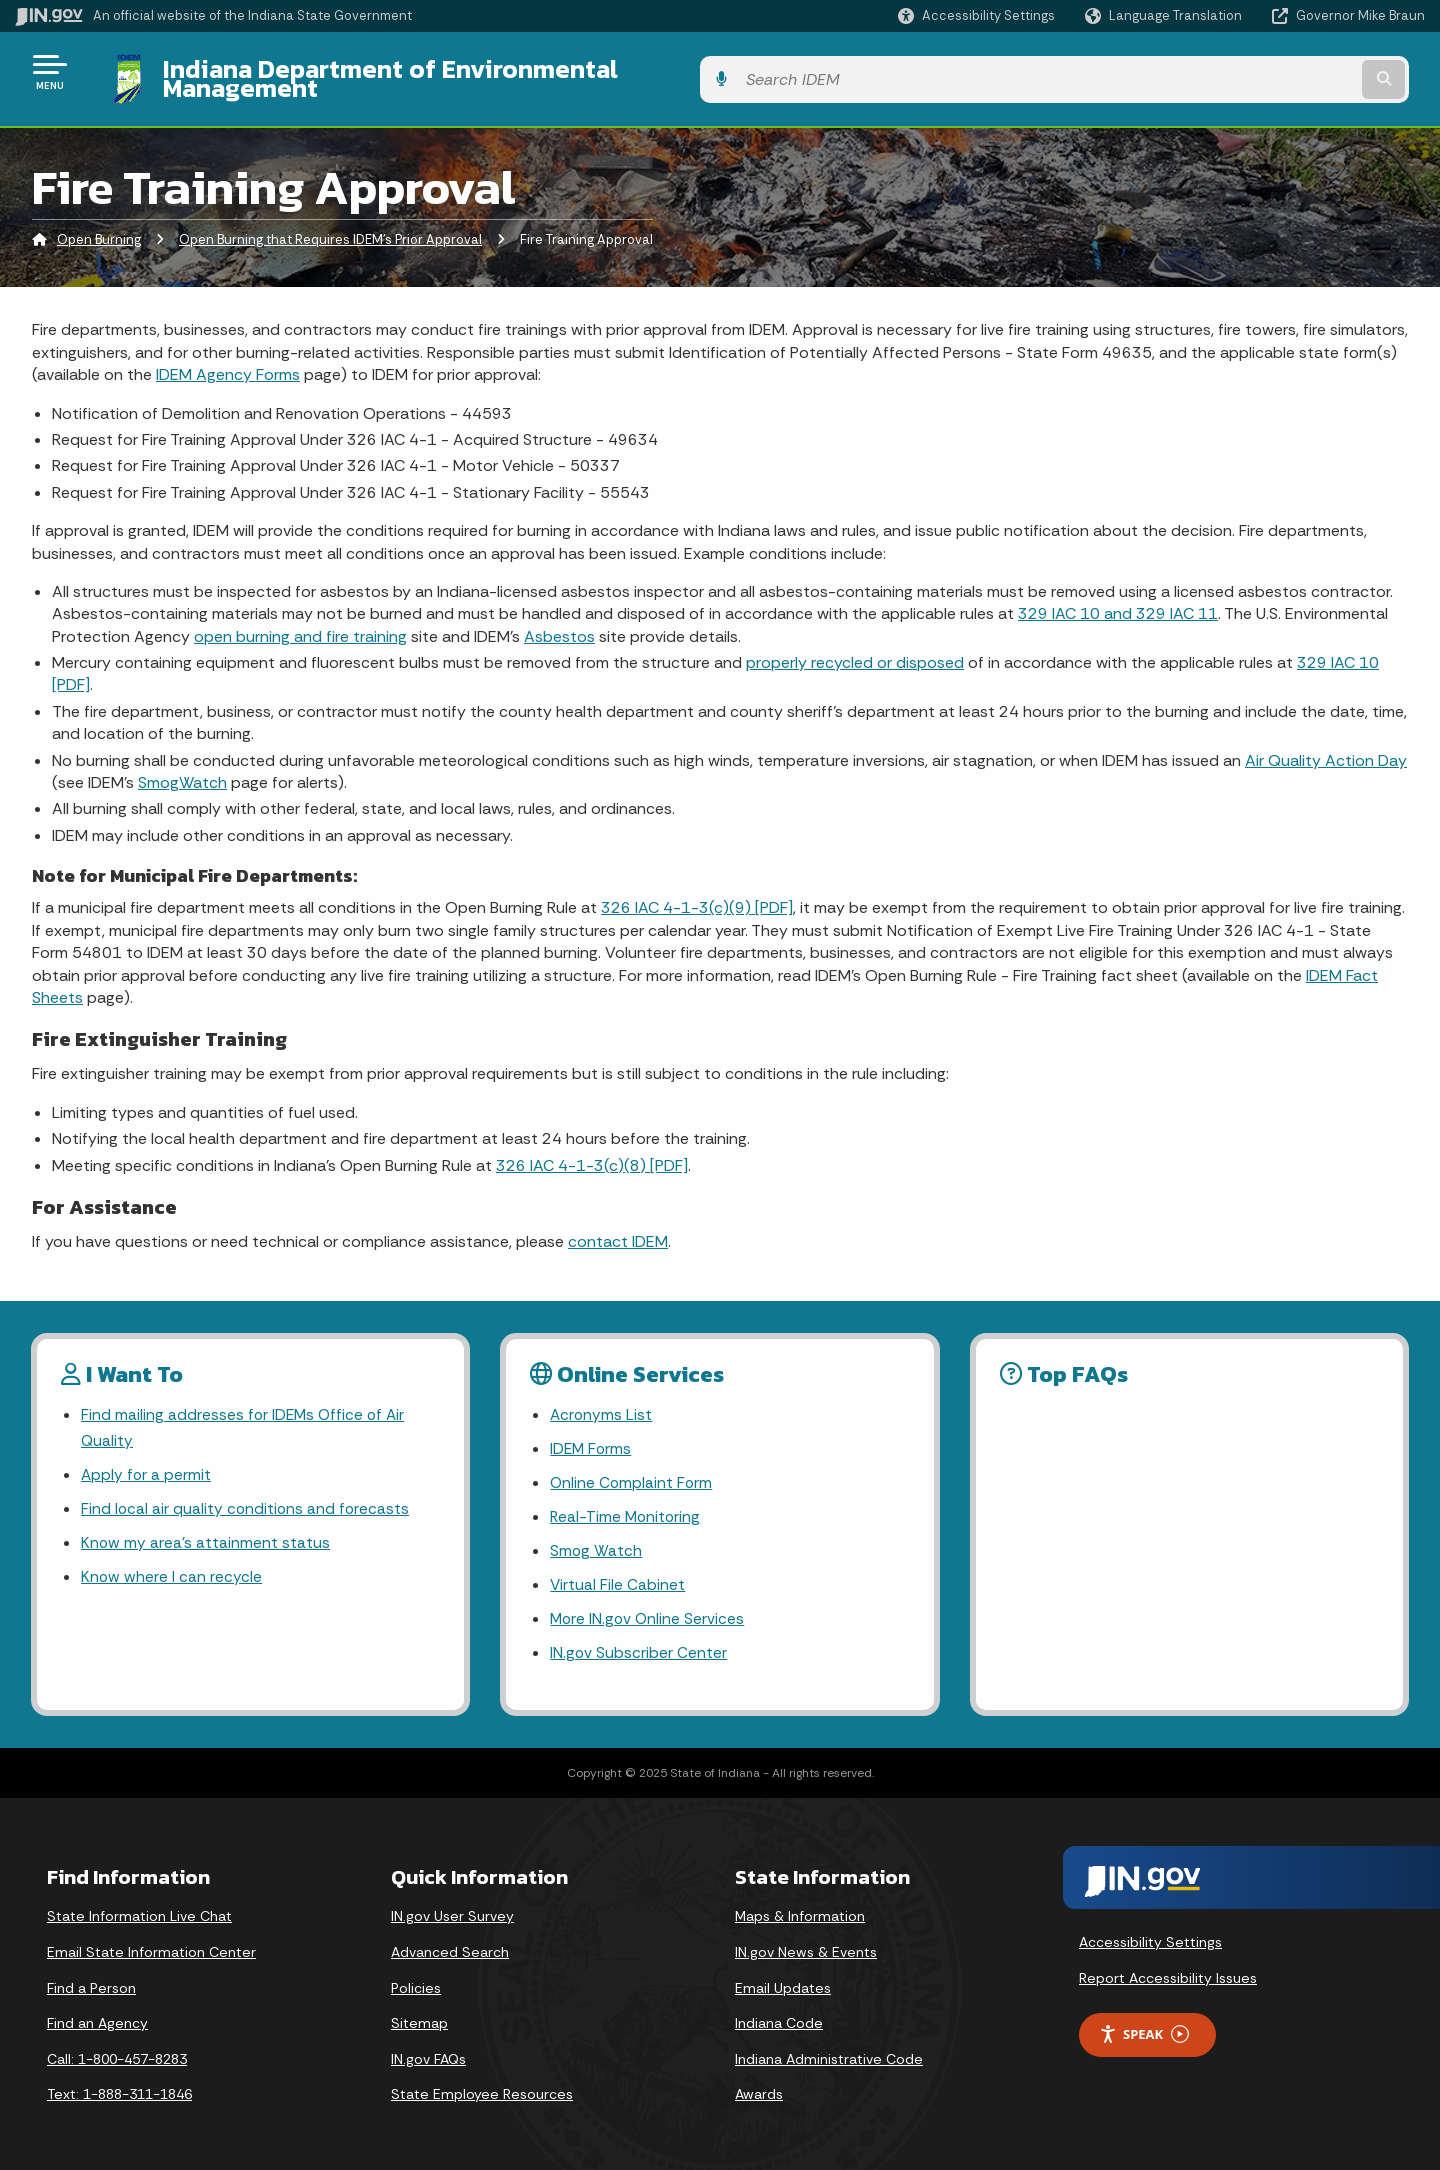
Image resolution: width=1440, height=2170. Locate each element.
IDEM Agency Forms (228, 359)
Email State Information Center (151, 1946)
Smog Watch (596, 1540)
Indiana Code (779, 2017)
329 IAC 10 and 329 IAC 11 (1118, 598)
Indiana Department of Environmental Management (452, 71)
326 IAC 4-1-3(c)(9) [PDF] (697, 892)
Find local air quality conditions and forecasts (247, 1497)
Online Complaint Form (632, 1470)
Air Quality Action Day (1326, 744)
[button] (976, 15)
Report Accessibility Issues (1168, 1971)
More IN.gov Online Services (649, 1610)
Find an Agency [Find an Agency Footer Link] (97, 2017)
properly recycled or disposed (855, 647)
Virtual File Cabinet (618, 1575)
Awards (759, 2088)
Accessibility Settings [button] (1150, 1936)
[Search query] (1262, 71)
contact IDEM (618, 1226)
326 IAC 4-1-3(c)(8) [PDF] (592, 1149)
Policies (416, 1981)
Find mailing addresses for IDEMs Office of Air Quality (245, 1413)
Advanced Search (450, 1946)
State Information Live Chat (139, 1910)
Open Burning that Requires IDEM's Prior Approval (330, 224)
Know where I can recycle (172, 1567)
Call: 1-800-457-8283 (117, 2052)
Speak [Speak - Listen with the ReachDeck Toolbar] (1144, 2027)
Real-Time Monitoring (627, 1505)
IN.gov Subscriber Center (639, 1646)
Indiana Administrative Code (829, 2052)
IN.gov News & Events (806, 1946)
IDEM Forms (592, 1435)
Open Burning (99, 224)
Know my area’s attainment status (206, 1532)
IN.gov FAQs (428, 2052)
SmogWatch (182, 767)
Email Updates (783, 1981)
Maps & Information (800, 1910)
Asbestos (559, 620)
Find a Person (91, 1981)
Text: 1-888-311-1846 (119, 2088)
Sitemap (419, 2017)
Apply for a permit (147, 1462)
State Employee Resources (482, 2088)
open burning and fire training (300, 620)
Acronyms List (602, 1399)
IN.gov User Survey (452, 1910)
